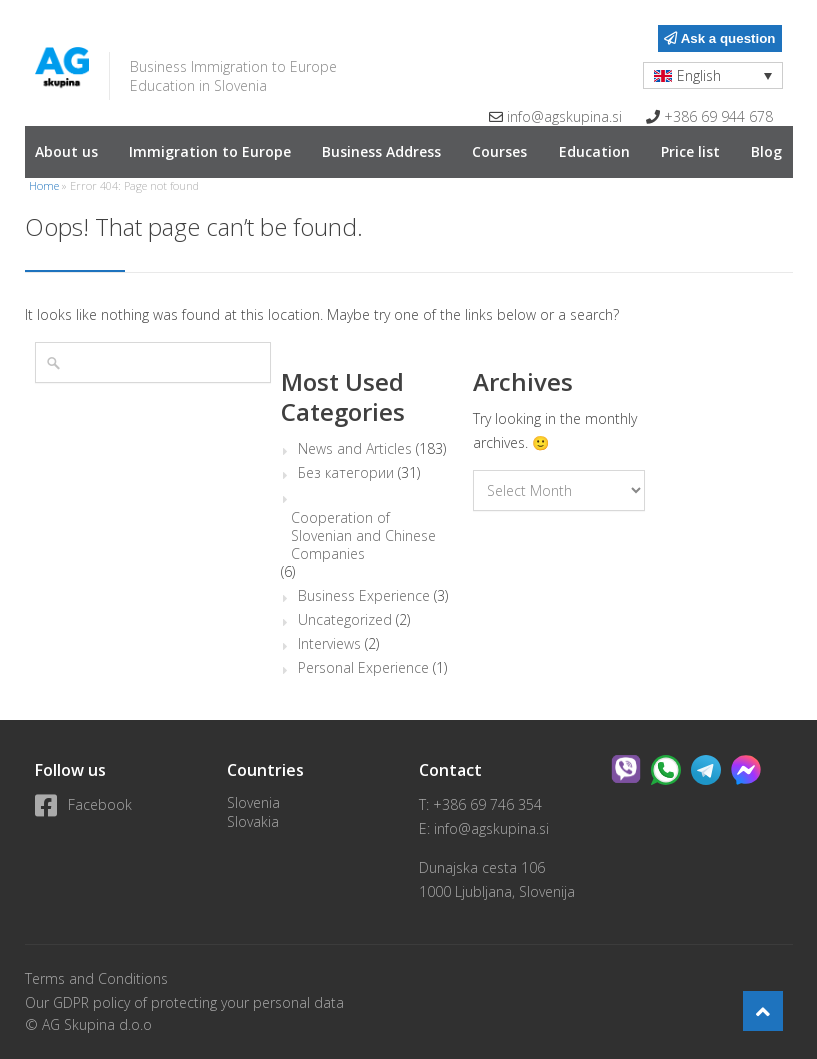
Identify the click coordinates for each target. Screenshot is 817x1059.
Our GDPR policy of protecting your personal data (184, 1002)
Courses (499, 151)
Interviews (329, 644)
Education (594, 151)
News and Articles (355, 449)
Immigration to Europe (210, 151)
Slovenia (253, 802)
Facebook (83, 804)
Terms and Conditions (96, 978)
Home (44, 185)
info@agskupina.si (564, 116)
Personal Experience (363, 668)
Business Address (381, 151)
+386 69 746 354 (487, 804)
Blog (766, 151)
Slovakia (253, 821)
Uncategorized (345, 620)
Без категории (346, 473)
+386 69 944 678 (718, 116)
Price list (690, 151)
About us (66, 151)
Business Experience (364, 596)
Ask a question (719, 38)
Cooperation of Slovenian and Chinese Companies (363, 536)
